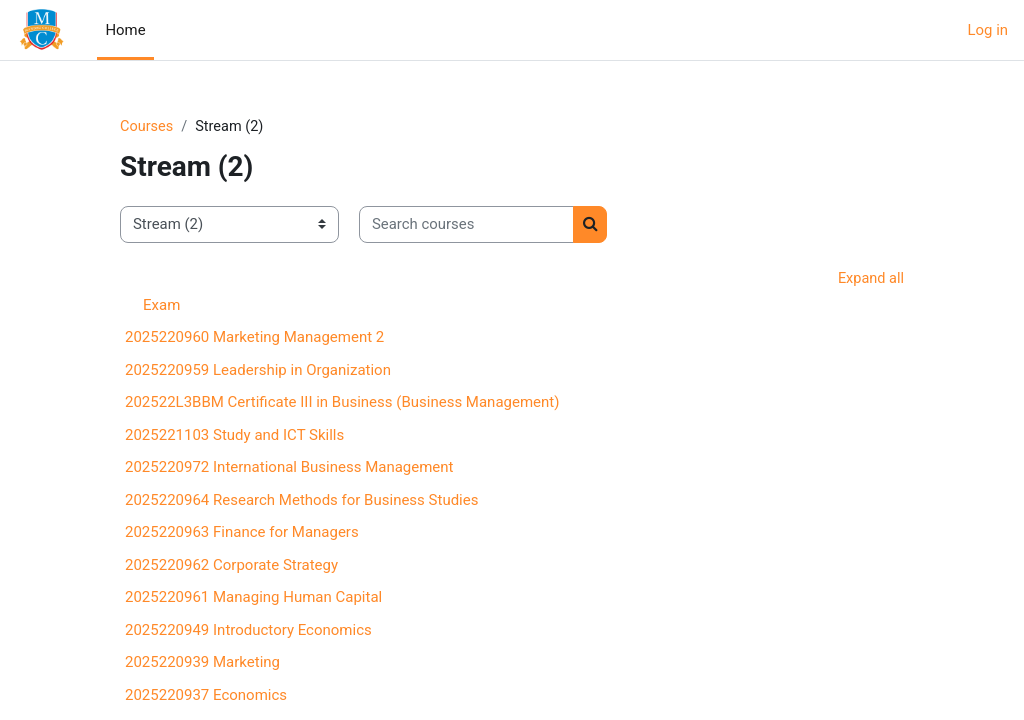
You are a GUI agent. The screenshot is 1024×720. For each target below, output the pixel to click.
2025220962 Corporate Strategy (231, 566)
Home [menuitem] (125, 30)
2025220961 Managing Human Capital (253, 599)
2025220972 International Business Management (289, 469)
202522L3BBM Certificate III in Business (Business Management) (342, 404)
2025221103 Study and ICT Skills (234, 436)
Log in (988, 30)
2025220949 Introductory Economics (248, 631)
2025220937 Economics (206, 696)
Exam (161, 307)
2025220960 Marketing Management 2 (254, 339)
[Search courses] (466, 225)
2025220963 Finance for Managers (242, 534)
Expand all (870, 279)
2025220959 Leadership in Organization (258, 371)
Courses (147, 127)
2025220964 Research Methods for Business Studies (301, 501)
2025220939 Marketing (202, 664)
